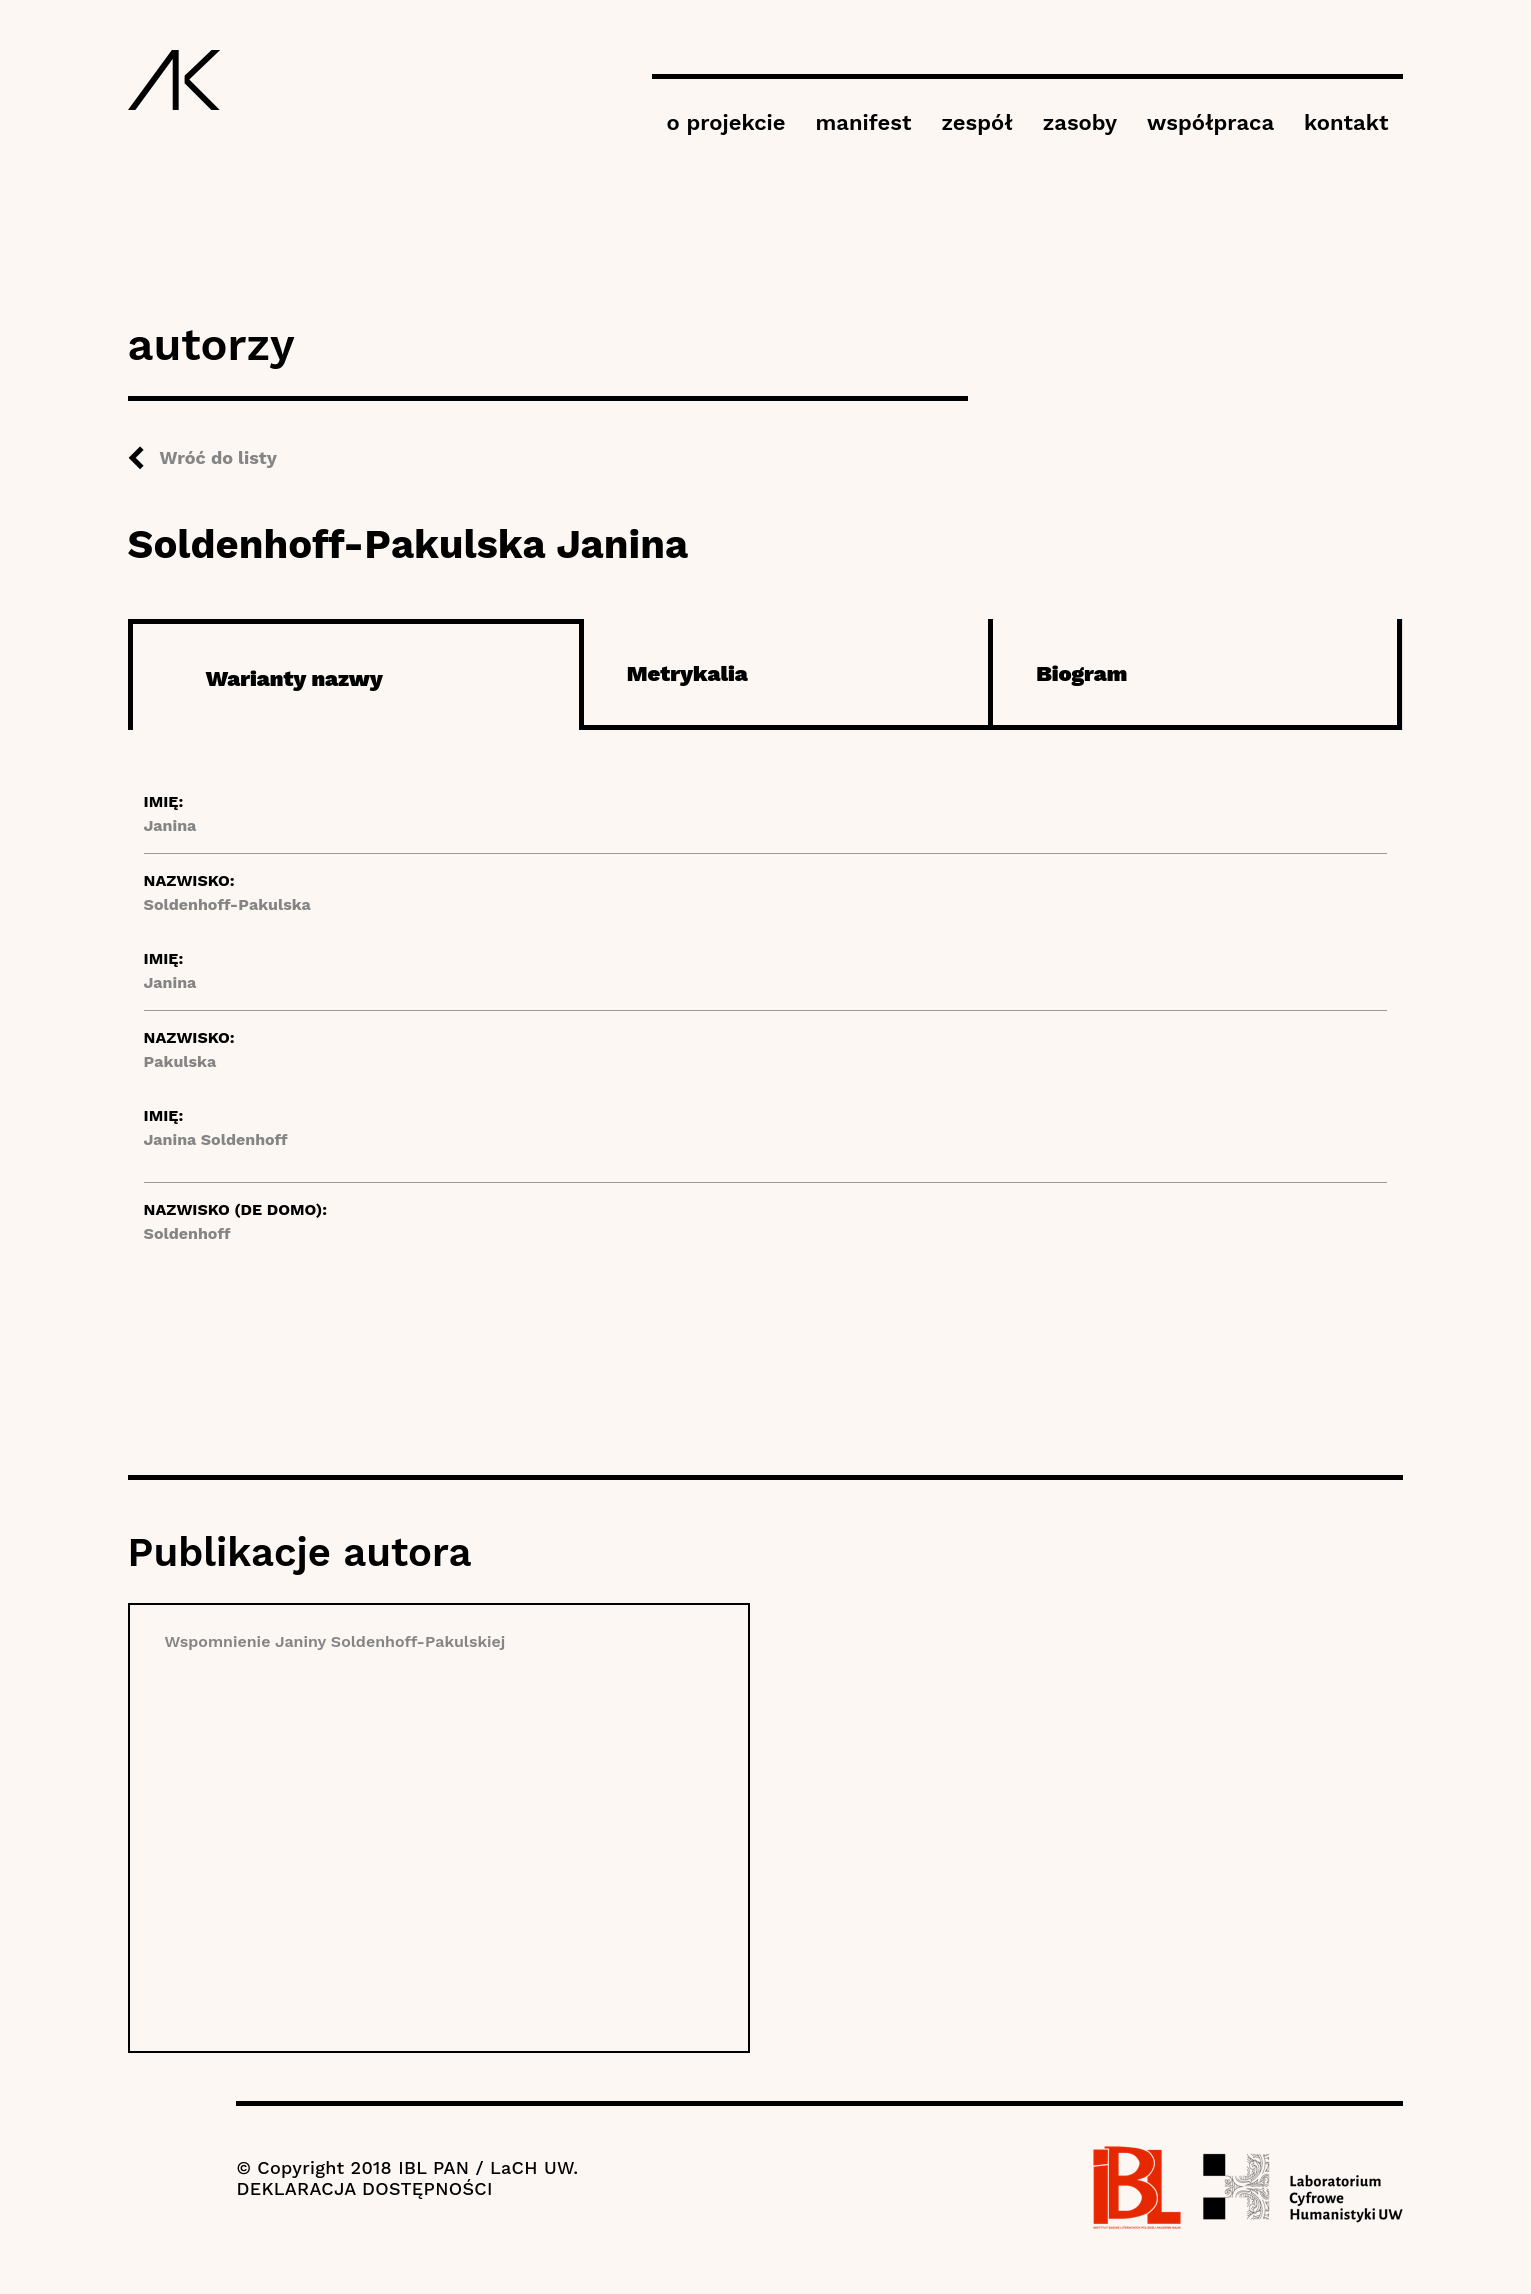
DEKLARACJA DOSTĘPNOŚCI (364, 2188)
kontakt (1346, 122)
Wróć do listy (218, 457)
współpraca (1210, 122)
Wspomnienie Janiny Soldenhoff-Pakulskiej (335, 1641)
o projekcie (726, 122)
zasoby (1080, 122)
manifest (863, 122)
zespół (976, 122)
